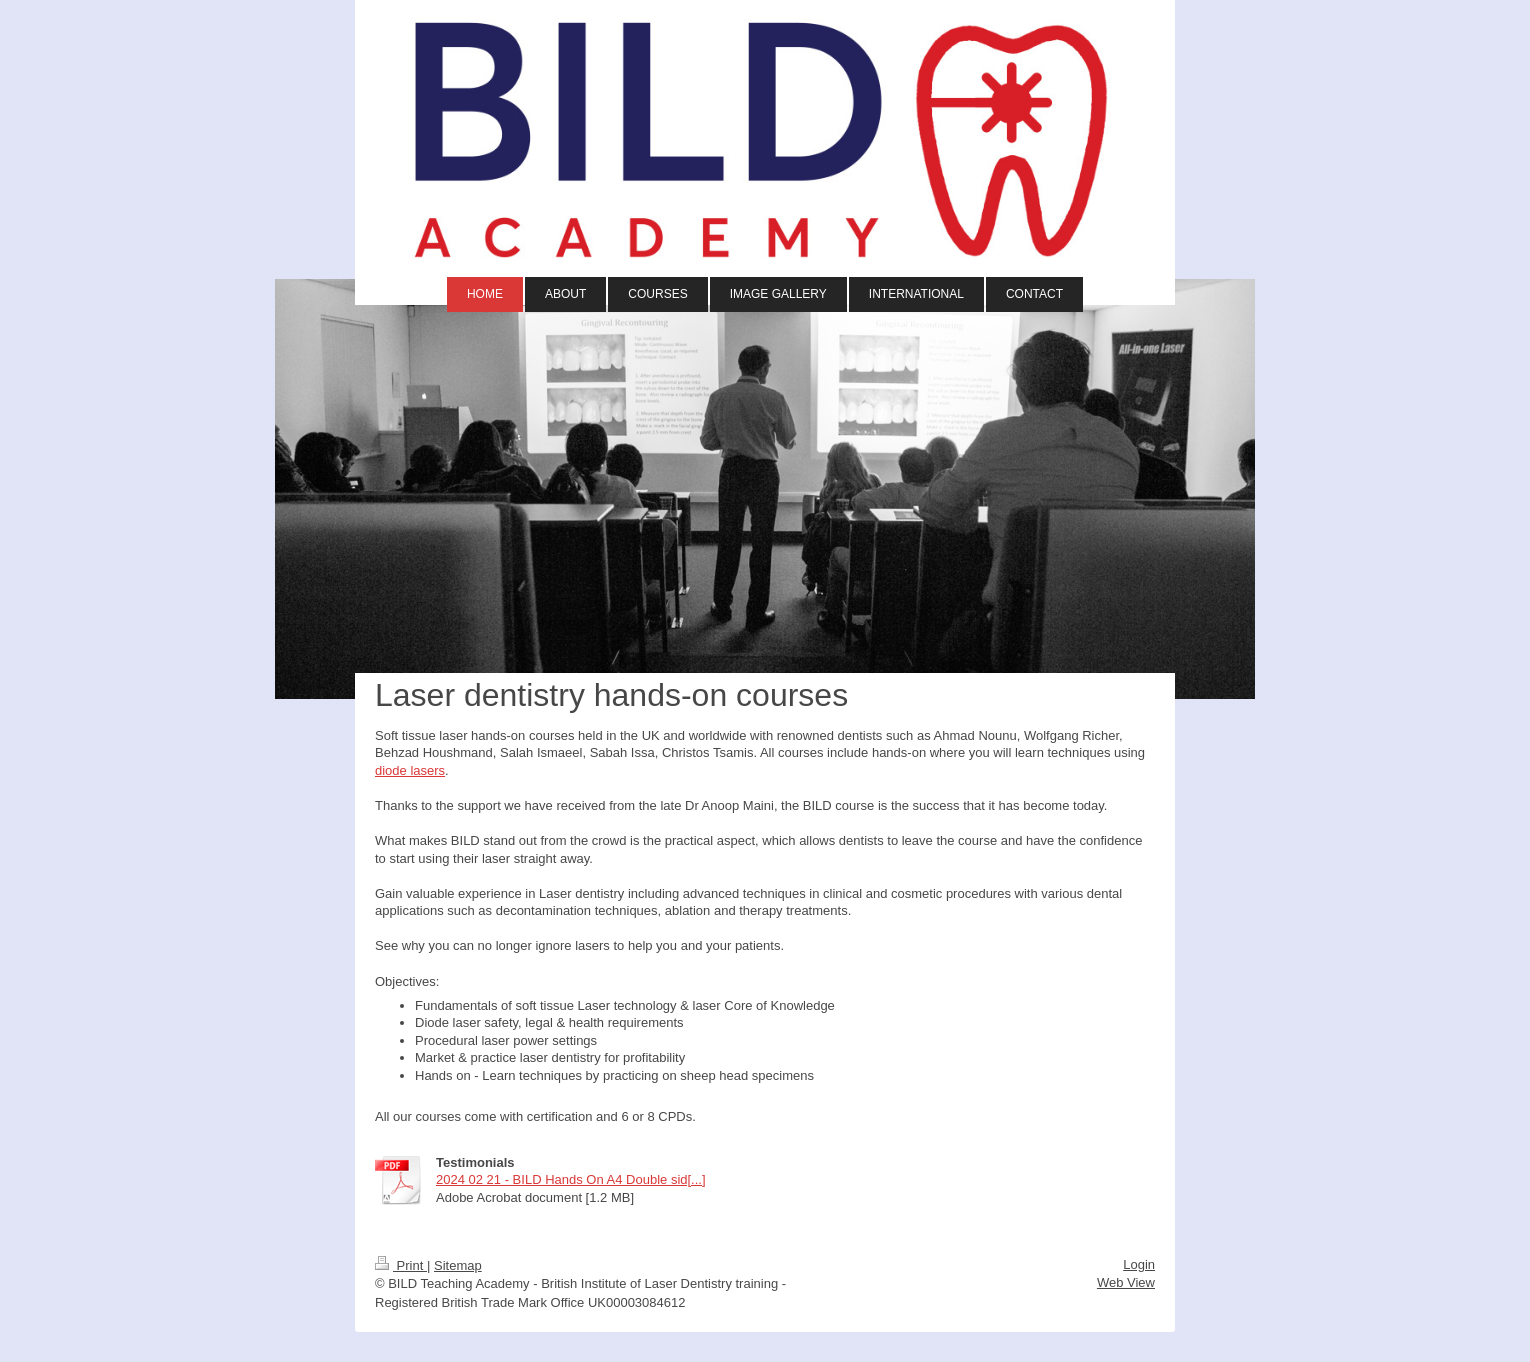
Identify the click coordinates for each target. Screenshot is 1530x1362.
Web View (1126, 1282)
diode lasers (410, 770)
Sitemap (458, 1265)
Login (1139, 1264)
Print (401, 1265)
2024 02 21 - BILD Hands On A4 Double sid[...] (571, 1179)
